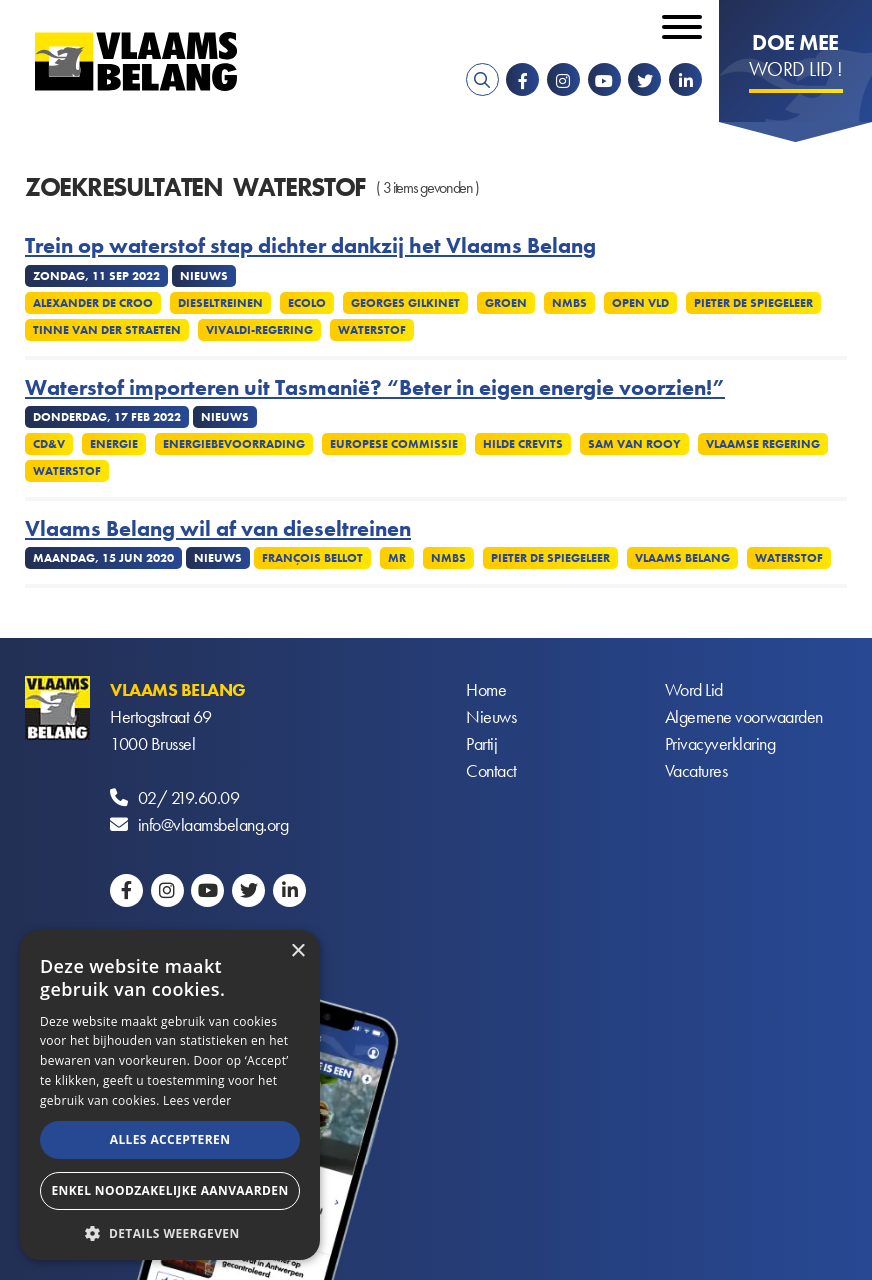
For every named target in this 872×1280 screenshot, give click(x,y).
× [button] (297, 951)
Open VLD (640, 303)
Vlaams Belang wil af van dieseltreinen (218, 529)
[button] (170, 1231)
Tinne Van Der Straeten (107, 330)
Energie (114, 444)
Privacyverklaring (720, 743)
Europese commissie (394, 444)
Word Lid (694, 689)
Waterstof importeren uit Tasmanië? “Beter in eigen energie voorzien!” (375, 388)
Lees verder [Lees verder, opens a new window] (197, 1100)
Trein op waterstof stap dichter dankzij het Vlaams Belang (310, 246)
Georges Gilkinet (405, 303)
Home (486, 689)
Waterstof (372, 330)
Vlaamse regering (763, 444)
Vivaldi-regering (259, 330)
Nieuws (491, 716)
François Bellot (312, 558)
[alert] (170, 1095)
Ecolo (307, 303)
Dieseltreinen (220, 303)
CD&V (49, 444)
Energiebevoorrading (234, 444)
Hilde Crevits (523, 444)
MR (397, 558)
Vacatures (696, 770)
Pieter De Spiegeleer (753, 303)
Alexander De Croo (93, 303)
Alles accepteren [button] (170, 1139)
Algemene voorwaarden (744, 716)
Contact (491, 770)
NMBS (569, 303)
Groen (506, 303)
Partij (481, 743)
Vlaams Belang (682, 558)
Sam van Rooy (634, 444)
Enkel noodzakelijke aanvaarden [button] (169, 1190)
